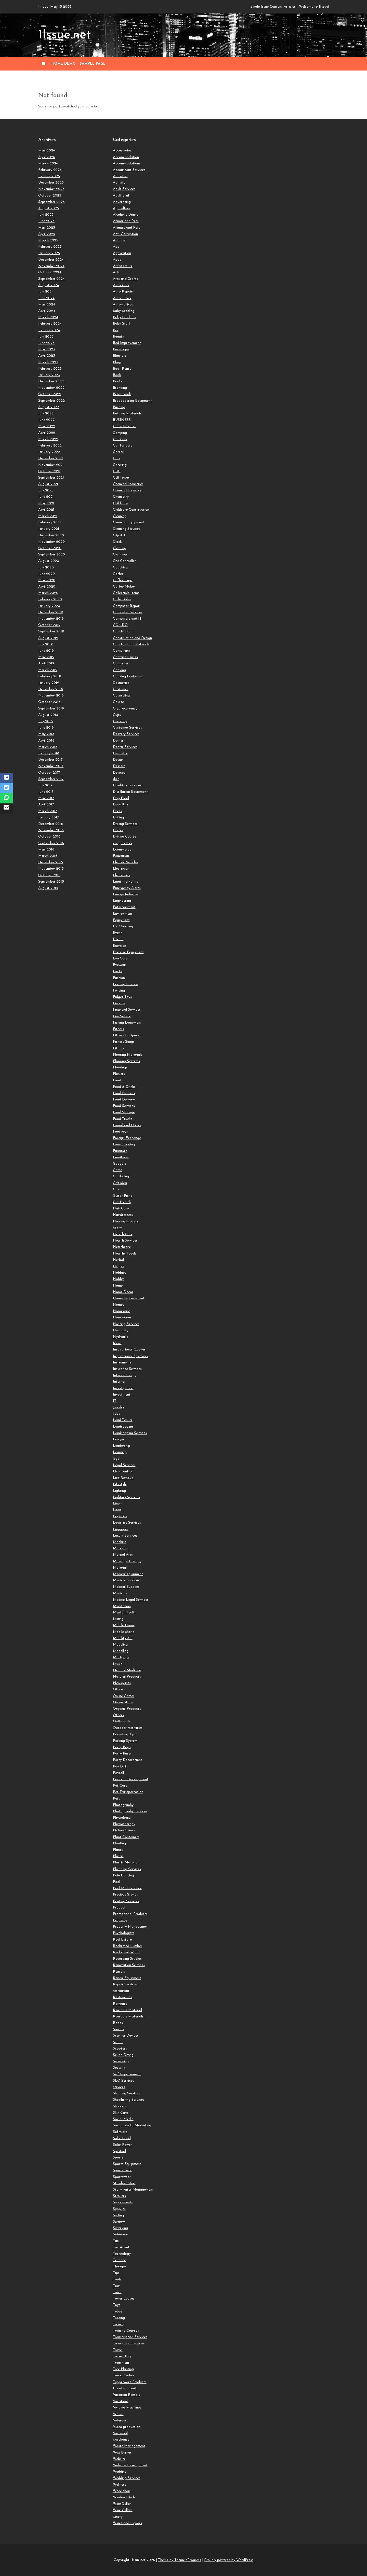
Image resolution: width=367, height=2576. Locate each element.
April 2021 (46, 510)
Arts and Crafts (125, 279)
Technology (122, 2254)
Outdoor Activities (127, 1728)
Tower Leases (123, 2299)
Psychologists (123, 1933)
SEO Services (123, 2081)
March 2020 (48, 593)
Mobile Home (124, 1625)
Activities (120, 176)
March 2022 (48, 439)
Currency (120, 721)
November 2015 (51, 869)
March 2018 (47, 747)
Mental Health (124, 1612)
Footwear (120, 1132)
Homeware (121, 1311)
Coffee (118, 574)
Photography (123, 1805)
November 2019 (51, 619)
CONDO (120, 625)
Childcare (120, 503)
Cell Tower (121, 478)
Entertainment (124, 907)
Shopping (120, 2106)
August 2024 (48, 285)
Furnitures (121, 1157)
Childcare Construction (131, 510)
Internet (119, 1382)
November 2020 (51, 542)
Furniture (120, 1151)
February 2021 (49, 522)
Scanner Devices (126, 2036)
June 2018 (46, 728)
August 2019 (48, 638)
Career (118, 452)
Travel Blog (122, 2356)
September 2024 (51, 279)
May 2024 (46, 305)
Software (120, 2132)
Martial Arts (123, 1555)
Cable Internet (124, 426)
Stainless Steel (124, 2183)
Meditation (122, 1606)
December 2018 (50, 689)
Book (117, 375)
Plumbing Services (127, 1869)
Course (118, 702)
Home (118, 1286)
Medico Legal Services (131, 1600)
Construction (123, 631)
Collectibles (122, 599)
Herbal (118, 1260)
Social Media (123, 2119)
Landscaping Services (130, 1433)
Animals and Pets (126, 228)
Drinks (118, 830)
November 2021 (51, 465)
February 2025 (50, 247)
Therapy (119, 2266)
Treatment (121, 2363)
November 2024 (51, 266)
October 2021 (49, 471)
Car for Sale (122, 446)
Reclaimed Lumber (127, 1946)
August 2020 (48, 561)
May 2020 (46, 580)
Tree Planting (123, 2369)
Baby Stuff (121, 324)
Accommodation (126, 157)
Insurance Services (127, 1369)
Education (121, 856)
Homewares (122, 1317)
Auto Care (121, 285)
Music (117, 1664)
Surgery (119, 2222)
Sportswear (122, 2177)
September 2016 (51, 843)
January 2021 (48, 529)
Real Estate (122, 1940)
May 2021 (46, 503)
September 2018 (51, 709)
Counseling (121, 696)
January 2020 (49, 606)
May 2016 (46, 850)
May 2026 (46, 150)
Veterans (120, 2420)
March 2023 (48, 362)
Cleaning (119, 516)
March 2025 (48, 240)
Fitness (118, 1029)
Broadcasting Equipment (132, 401)
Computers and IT (127, 619)
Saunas (118, 2029)
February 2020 (50, 599)
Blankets (119, 356)
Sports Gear (122, 2170)
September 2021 (51, 478)
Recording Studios (127, 1959)
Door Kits (120, 804)
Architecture (123, 266)
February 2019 (49, 676)
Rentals (119, 1972)
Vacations (120, 2401)
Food (117, 1080)
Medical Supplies (126, 1587)
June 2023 (46, 343)
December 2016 (50, 824)
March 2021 (47, 516)
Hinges (118, 1266)
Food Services (124, 1106)
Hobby (118, 1279)
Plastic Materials (126, 1862)
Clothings (120, 554)
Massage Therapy (127, 1561)
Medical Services (126, 1580)
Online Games (124, 1696)
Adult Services (124, 189)
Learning (120, 1452)
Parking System (125, 1741)
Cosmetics (121, 683)
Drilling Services (125, 824)
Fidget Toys (122, 997)
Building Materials (127, 413)
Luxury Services (125, 1536)
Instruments (122, 1362)
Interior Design (124, 1375)
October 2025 (49, 196)
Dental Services (125, 747)
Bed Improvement (127, 343)
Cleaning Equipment (128, 522)
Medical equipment (128, 1574)
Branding (120, 388)
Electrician (121, 869)
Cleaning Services (126, 529)
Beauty (118, 337)
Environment (123, 914)
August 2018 (48, 715)
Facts (117, 971)
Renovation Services (129, 1965)
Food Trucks (122, 1119)
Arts (116, 272)
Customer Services (127, 728)
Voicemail (120, 2433)
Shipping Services (126, 2093)
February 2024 (50, 324)
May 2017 (46, 798)
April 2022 (46, 433)
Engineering (122, 901)
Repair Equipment (127, 1978)
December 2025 (51, 183)
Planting (119, 1843)
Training (119, 2324)
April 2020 (46, 587)
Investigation (123, 1388)
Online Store (123, 1702)
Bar (116, 330)
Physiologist (122, 1818)
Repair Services (125, 1984)
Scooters (120, 2049)
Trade (117, 2312)
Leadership (121, 1446)
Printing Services (126, 1901)
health (118, 1228)
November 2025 (51, 189)
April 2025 (46, 234)
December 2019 (50, 612)
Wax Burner (122, 2453)
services (119, 2087)
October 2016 (49, 837)
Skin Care (120, 2113)
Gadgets (119, 1164)
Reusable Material (127, 2010)
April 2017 (46, 804)
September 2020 (51, 554)
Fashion (119, 978)
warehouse (121, 2440)
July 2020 (46, 567)
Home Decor (123, 1292)
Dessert (119, 766)
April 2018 (46, 741)
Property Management (131, 1927)
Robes (118, 2023)
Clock (117, 542)
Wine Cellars (123, 2510)
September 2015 (51, 882)
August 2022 (48, 407)
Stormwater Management (133, 2190)
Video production (126, 2427)
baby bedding (123, 311)
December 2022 (51, 381)
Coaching (120, 567)
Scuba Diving (123, 2055)
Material (120, 1568)
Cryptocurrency (125, 709)
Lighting (119, 1491)
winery (118, 2517)
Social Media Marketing (132, 2125)
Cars (116, 458)
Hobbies (119, 1273)
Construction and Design (132, 638)
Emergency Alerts (127, 888)
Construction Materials (131, 644)
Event (117, 933)
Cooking (119, 670)
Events (118, 939)
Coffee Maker (124, 587)
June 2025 (46, 221)
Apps (117, 260)
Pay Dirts (120, 1767)
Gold (116, 1189)
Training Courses (126, 2331)
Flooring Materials (127, 1055)
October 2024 (49, 272)
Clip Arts (120, 535)
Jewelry (118, 1407)
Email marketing (125, 882)
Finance (119, 1003)
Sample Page (93, 64)
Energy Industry (125, 894)
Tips (116, 2273)
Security (119, 2068)
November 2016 (51, 830)
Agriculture (121, 208)
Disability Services (127, 785)
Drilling (118, 817)
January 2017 (48, 817)
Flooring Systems (126, 1061)
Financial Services (127, 1010)
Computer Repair (126, 606)
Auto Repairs (123, 292)
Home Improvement (129, 1298)
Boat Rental (122, 369)
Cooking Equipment (128, 676)
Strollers (119, 2196)
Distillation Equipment (130, 792)
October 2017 (49, 773)
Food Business (124, 1093)
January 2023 (49, 375)
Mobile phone (123, 1632)
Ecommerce (122, 850)
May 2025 (46, 228)
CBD (117, 471)
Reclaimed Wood (126, 1952)
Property (120, 1920)
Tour (116, 2286)
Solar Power (122, 2145)
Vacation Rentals (126, 2395)
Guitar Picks (122, 1196)
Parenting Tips (124, 1734)
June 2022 (46, 420)
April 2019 (46, 663)
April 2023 (46, 356)
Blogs (117, 362)
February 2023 (50, 369)
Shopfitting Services (128, 2100)
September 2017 (51, 779)
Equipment (121, 920)
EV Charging (123, 926)
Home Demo (63, 64)
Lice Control (123, 1471)
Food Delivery (124, 1100)
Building (119, 407)
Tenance (119, 2260)
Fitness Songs (124, 1042)
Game (117, 1170)
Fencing (119, 991)
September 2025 (51, 202)
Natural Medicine (127, 1670)
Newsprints (122, 1683)
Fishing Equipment (127, 1023)
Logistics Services (127, 1523)
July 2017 (45, 785)
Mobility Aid (123, 1638)
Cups (117, 715)
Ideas (117, 1343)
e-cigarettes (122, 843)
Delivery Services (126, 734)
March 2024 (48, 317)
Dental (118, 741)
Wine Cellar (122, 2504)
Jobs (116, 1414)
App (116, 247)
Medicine (120, 1593)
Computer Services (127, 612)
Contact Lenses (125, 657)
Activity (119, 183)
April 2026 (46, 157)
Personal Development (130, 1779)
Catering (120, 465)
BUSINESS (122, 420)
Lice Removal (123, 1478)
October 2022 (49, 394)
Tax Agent (121, 2247)
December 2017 (50, 760)
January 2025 (49, 253)
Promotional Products (130, 1914)
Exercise (119, 946)
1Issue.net (64, 35)
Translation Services (128, 2343)
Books (118, 381)
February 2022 (50, 446)
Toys (116, 2305)
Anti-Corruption (125, 234)
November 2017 (50, 766)
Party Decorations (127, 1760)
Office (118, 1689)
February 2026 (50, 170)
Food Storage (124, 1112)
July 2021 (45, 490)
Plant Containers (126, 1837)
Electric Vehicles (125, 862)
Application (122, 253)
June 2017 (46, 792)
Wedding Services (126, 2478)
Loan (117, 1510)
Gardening (121, 1176)
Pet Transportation (128, 1792)
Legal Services (124, 1465)
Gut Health (122, 1202)
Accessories (122, 150)
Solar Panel (122, 2138)
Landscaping (123, 1427)
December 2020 (51, 535)
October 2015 (49, 875)
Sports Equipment (127, 2164)
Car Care (120, 439)
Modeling (120, 1645)
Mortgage (121, 1657)
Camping (120, 433)
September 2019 (51, 631)
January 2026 (49, 176)
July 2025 (46, 215)
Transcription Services (130, 2337)
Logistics (120, 1516)
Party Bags (122, 1747)
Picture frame (124, 1830)
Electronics (121, 875)
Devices (119, 773)
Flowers (119, 1074)
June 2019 (46, 651)
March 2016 (47, 856)
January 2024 (49, 330)
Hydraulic (120, 1337)
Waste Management (129, 2446)
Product (119, 1908)
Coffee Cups (123, 580)
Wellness (119, 2485)
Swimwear (120, 2234)
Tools (117, 2279)
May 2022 (46, 426)
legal (116, 1459)
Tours (117, 2292)
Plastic (118, 1856)
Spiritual (119, 2151)
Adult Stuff (121, 196)
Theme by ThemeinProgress (179, 2560)
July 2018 (45, 721)
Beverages (121, 349)
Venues (118, 2414)
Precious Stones (125, 1895)
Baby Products (124, 317)
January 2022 (49, 452)
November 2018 (51, 696)
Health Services (125, 1241)
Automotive (122, 298)
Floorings (120, 1067)
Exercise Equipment (128, 952)
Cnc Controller (124, 561)
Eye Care (120, 958)
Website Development (130, 2465)
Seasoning (121, 2061)
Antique (119, 240)
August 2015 (48, 888)
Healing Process (125, 1221)
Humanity (120, 1330)
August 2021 (48, 484)
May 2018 (46, 734)
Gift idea (120, 1183)
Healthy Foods (124, 1254)
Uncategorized (124, 2388)
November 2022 (51, 388)
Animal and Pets (126, 221)
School (118, 2042)
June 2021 (46, 497)
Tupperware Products (130, 2382)
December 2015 (50, 862)
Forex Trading (124, 1144)
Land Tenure (123, 1420)
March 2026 (48, 163)
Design (118, 760)
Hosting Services (126, 1324)
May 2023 (46, 349)
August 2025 (48, 208)
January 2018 (48, 753)
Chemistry (121, 497)
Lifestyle (120, 1484)
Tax (116, 2241)
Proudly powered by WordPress (228, 2560)
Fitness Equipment (127, 1035)
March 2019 (47, 670)
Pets (116, 1799)
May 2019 (46, 657)
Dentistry (120, 753)
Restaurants (122, 1997)
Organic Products (127, 1709)
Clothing (119, 548)
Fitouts (118, 1048)
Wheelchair (121, 2491)
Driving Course (124, 837)
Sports (118, 2158)
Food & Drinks (124, 1087)
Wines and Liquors (127, 2523)
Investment (121, 1395)
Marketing (121, 1548)
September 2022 (51, 401)
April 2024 (46, 311)
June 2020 (46, 574)
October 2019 (49, 625)
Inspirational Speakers (130, 1356)
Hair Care (121, 1208)
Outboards (121, 1721)
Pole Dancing (123, 1875)
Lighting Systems (126, 1497)
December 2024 (51, 260)
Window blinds (124, 2497)
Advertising (122, 202)
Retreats (120, 2004)
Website (119, 2459)
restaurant (121, 1991)
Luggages (120, 1529)
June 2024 (46, 298)
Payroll (118, 1773)
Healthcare (122, 1247)
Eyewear (119, 965)
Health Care (123, 1234)
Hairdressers (123, 1215)
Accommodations (126, 163)
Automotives (123, 305)
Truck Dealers (124, 2375)
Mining (118, 1619)
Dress (117, 811)
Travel (118, 2350)
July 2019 (45, 644)
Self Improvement (127, 2074)
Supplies (119, 2209)
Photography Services (130, 1811)
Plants (118, 1850)
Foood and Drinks (127, 1125)
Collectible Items (126, 593)
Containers (121, 663)
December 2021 (50, 458)
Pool (116, 1882)
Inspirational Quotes (129, 1350)
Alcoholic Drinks (125, 215)
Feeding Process (125, 984)
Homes (118, 1305)
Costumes (120, 689)
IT (114, 1401)
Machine (119, 1542)
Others (118, 1715)
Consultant (121, 651)
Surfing (118, 2215)
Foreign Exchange (127, 1138)
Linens (118, 1504)
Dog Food (121, 798)
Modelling (120, 1651)
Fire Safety (122, 1016)
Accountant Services (129, 170)
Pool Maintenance (127, 1888)
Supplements (123, 2202)
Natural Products (127, 1677)
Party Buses (122, 1754)
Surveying (120, 2228)
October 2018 (49, 702)
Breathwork (122, 394)
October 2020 (49, 548)
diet (116, 779)
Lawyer (118, 1439)
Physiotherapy (124, 1824)
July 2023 (46, 337)
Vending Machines (127, 2408)
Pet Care (120, 1786)
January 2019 (48, 683)
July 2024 (46, 292)
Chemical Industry (127, 490)
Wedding (120, 2472)
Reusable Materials (128, 2016)
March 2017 (47, 811)
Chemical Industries (128, 484)
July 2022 (46, 413)
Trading (119, 2318)
